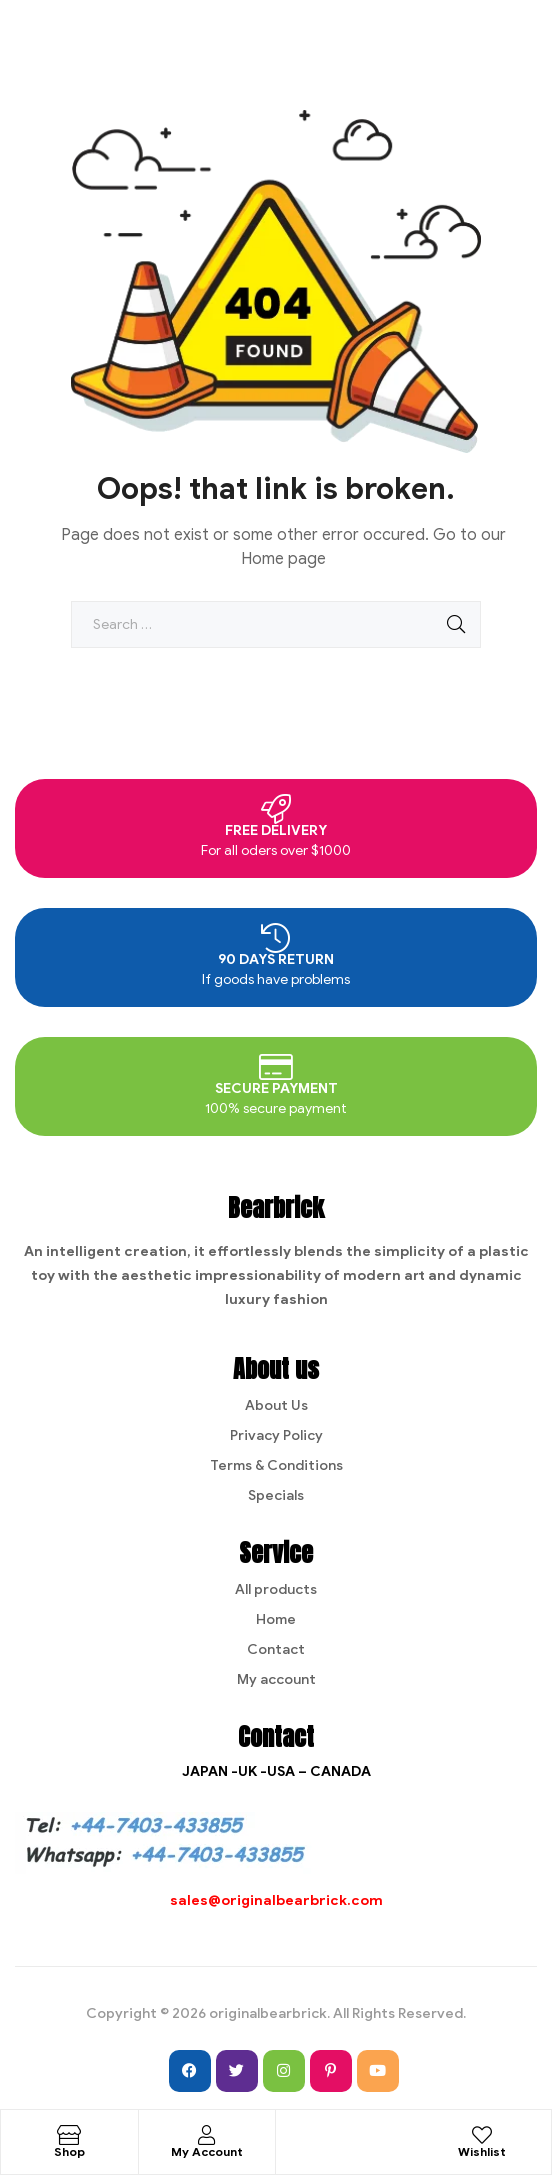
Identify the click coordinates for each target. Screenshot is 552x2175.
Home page (283, 559)
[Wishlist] (482, 2135)
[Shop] (69, 2135)
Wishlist (482, 2151)
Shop (69, 2151)
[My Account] (207, 2135)
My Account (207, 2151)
